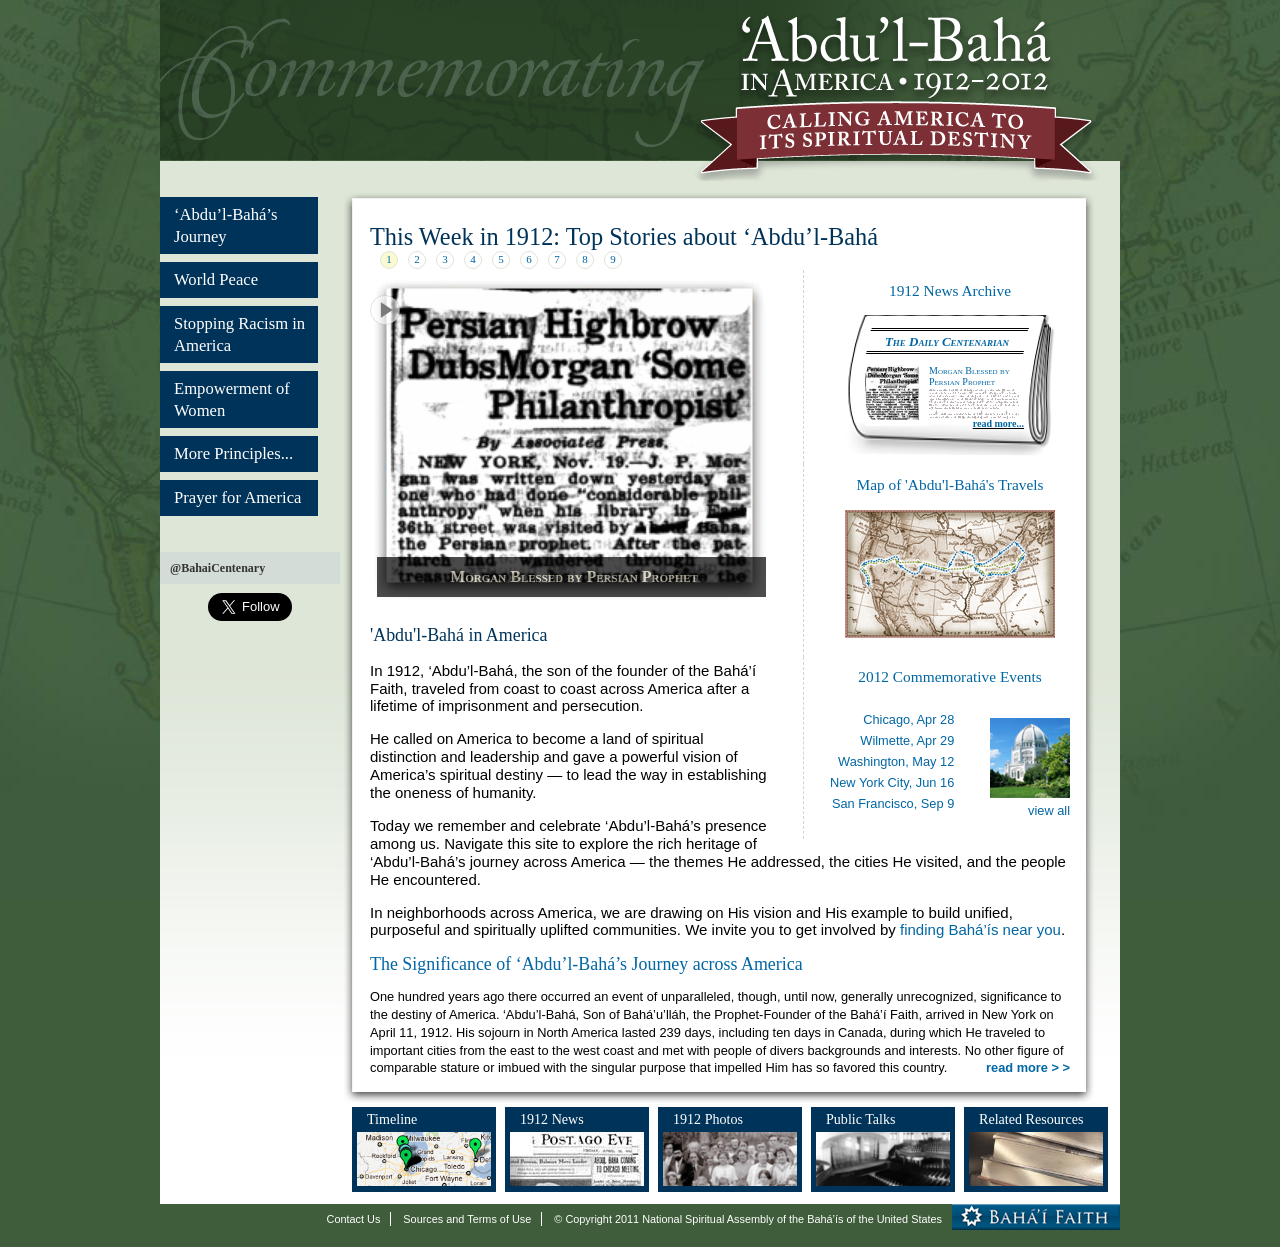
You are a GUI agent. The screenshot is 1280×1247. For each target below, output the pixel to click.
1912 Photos (708, 1119)
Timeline (392, 1119)
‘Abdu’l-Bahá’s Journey (225, 225)
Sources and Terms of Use (467, 1219)
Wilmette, (907, 740)
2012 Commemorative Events (949, 676)
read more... (998, 423)
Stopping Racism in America (239, 334)
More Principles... (233, 453)
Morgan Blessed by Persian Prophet (574, 576)
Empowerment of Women (232, 399)
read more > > (1028, 1067)
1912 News (552, 1119)
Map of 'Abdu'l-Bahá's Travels (949, 484)
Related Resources (1031, 1119)
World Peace (216, 279)
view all (1049, 810)
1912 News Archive (950, 290)
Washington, (896, 761)
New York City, (892, 782)
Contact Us (354, 1219)
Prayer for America (237, 497)
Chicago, (908, 719)
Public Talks (861, 1119)
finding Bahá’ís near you (980, 929)
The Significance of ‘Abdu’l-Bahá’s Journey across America (586, 964)
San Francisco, (893, 803)
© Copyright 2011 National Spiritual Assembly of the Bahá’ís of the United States (748, 1219)
